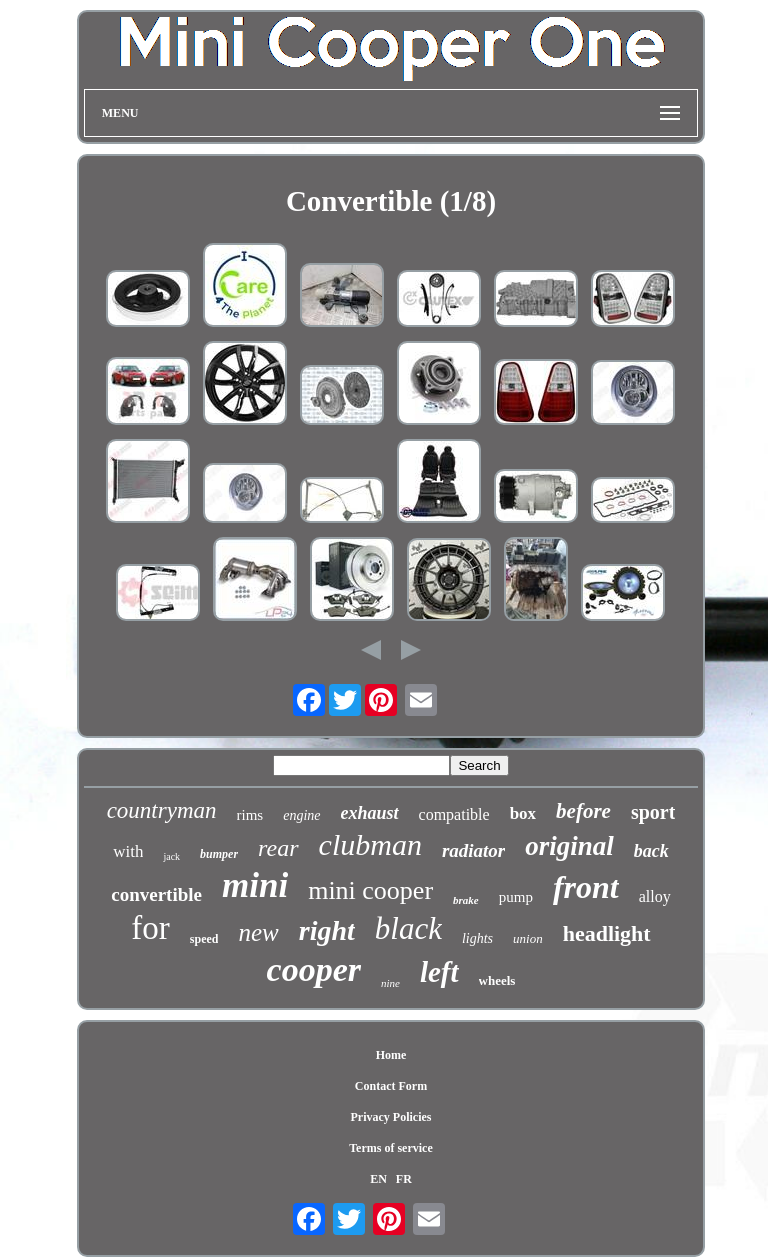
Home (391, 1055)
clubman (370, 844)
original (569, 846)
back (651, 851)
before (583, 811)
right (327, 930)
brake (466, 900)
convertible (156, 894)
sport (653, 812)
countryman (162, 810)
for (150, 928)
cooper (314, 969)
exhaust (370, 813)
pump (516, 897)
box (523, 813)
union (528, 938)
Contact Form (391, 1086)
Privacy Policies (390, 1117)
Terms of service (391, 1148)
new (258, 932)
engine (301, 815)
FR (404, 1179)
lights (477, 938)
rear (278, 848)
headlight (607, 933)
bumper (219, 854)
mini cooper (370, 890)
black (408, 928)
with (128, 851)
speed (204, 939)
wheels (497, 980)
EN (378, 1179)
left (439, 972)
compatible (454, 814)
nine (390, 983)
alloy (655, 896)
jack (171, 856)
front (586, 887)
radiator (473, 850)
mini (255, 885)
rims (250, 815)
